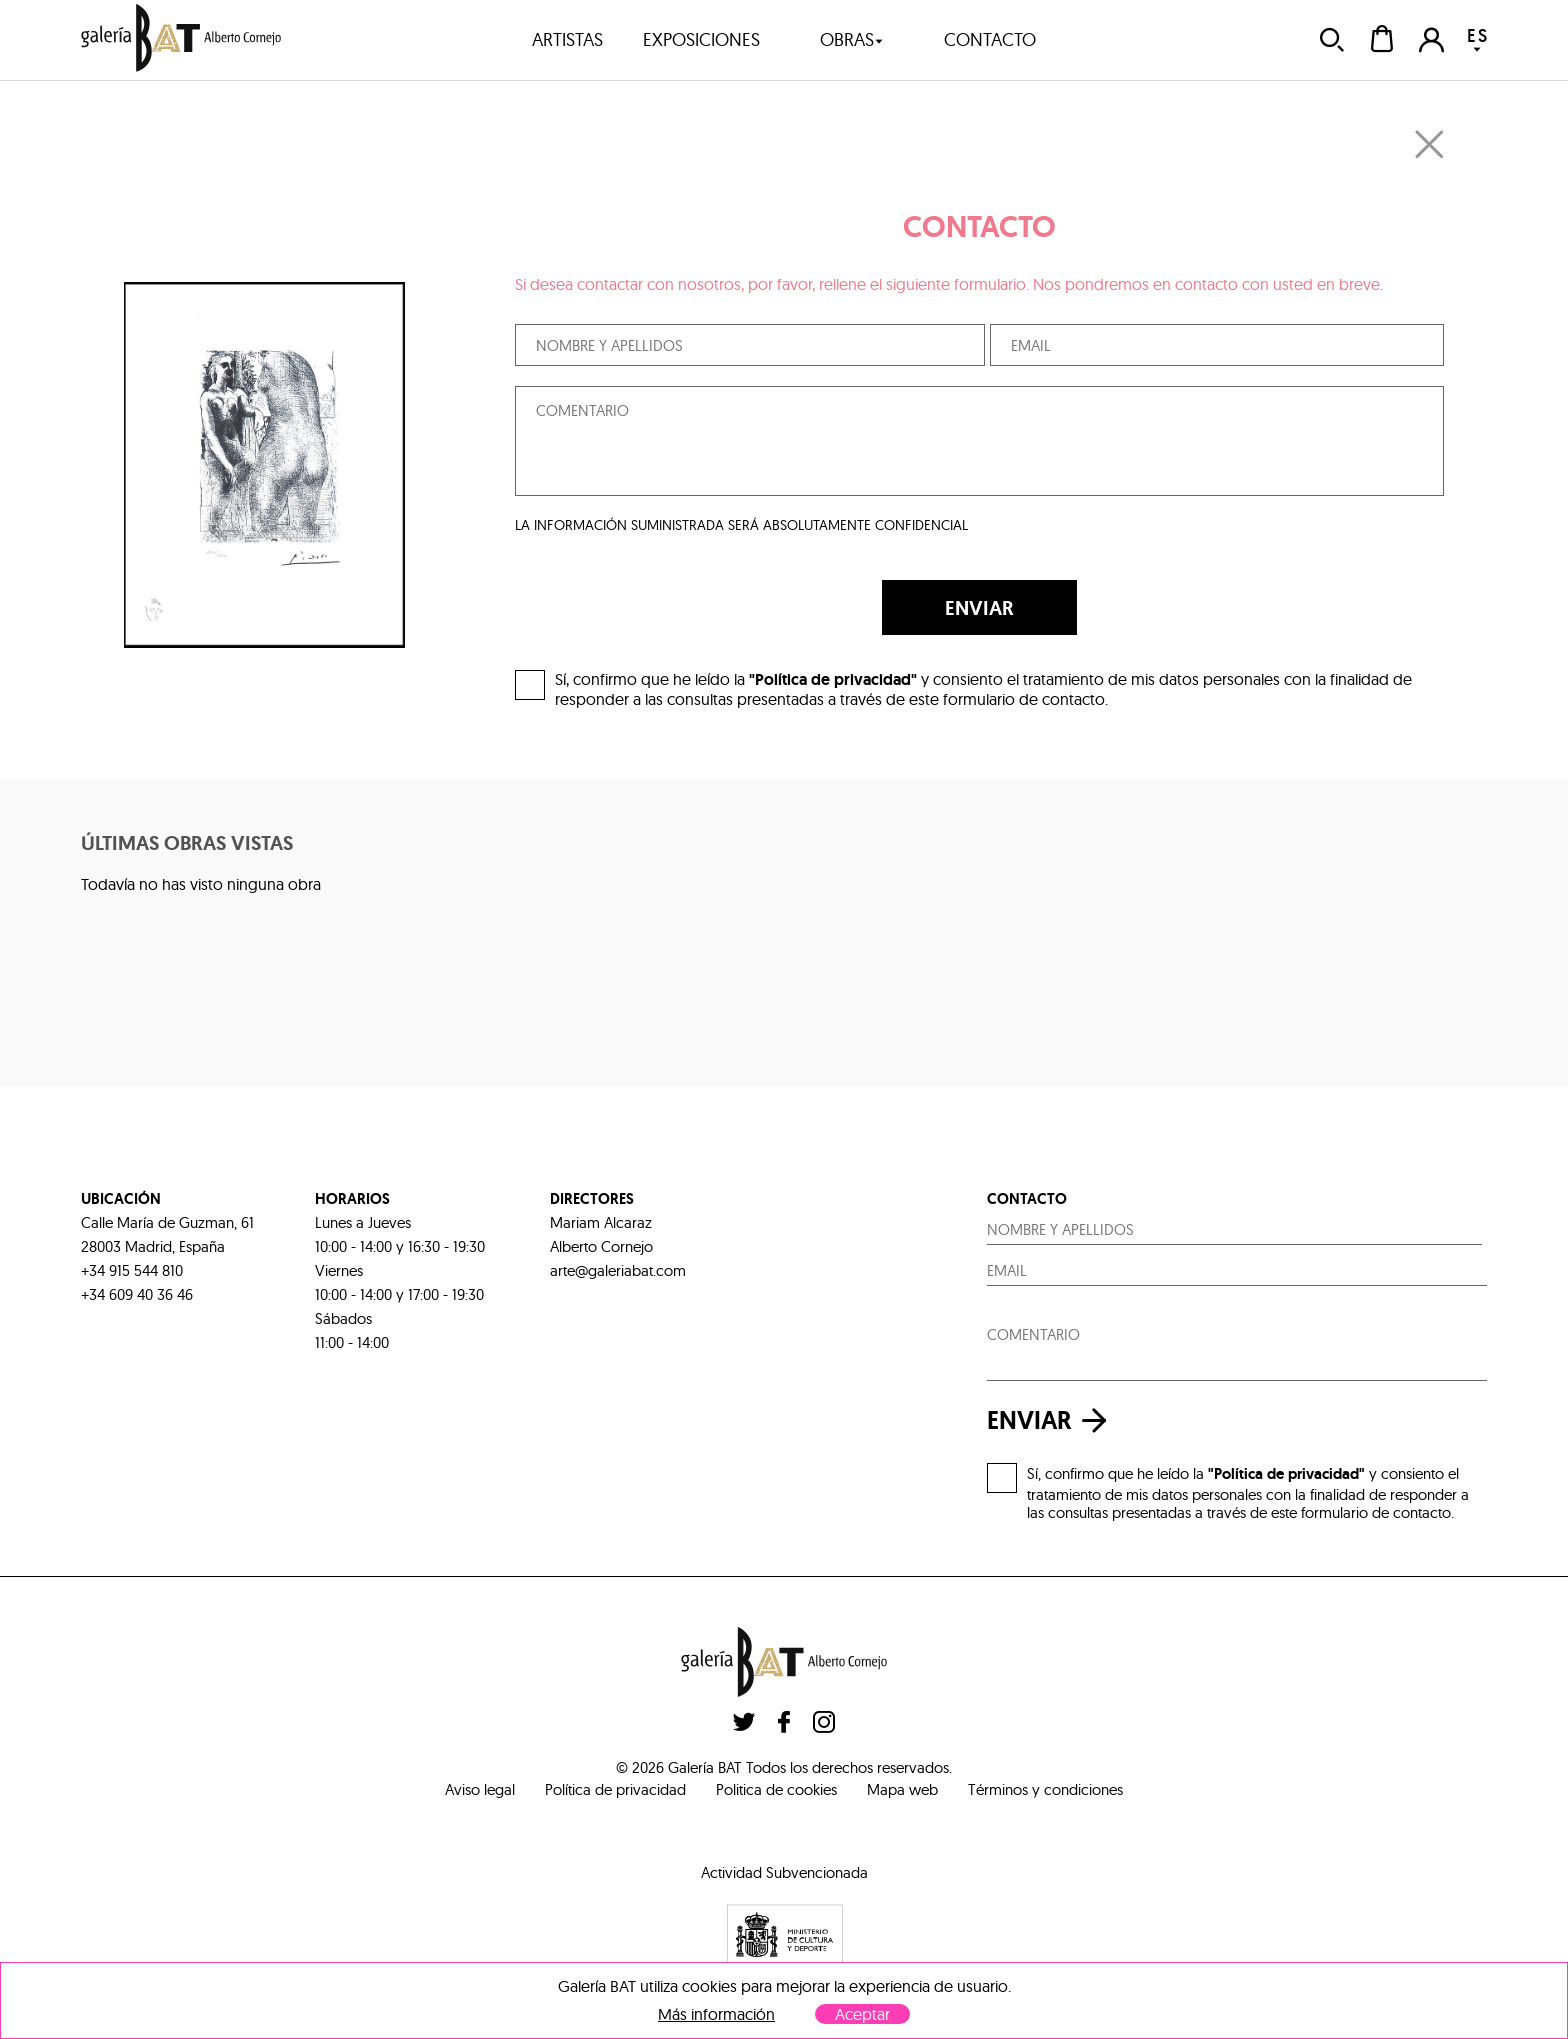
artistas (567, 39)
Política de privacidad (615, 1789)
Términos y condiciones (1045, 1789)
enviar (1052, 1420)
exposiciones (701, 39)
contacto (990, 39)
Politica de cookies (776, 1789)
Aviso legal (480, 1789)
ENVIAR (979, 608)
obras (852, 39)
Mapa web (902, 1789)
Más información (716, 2014)
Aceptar (862, 2014)
